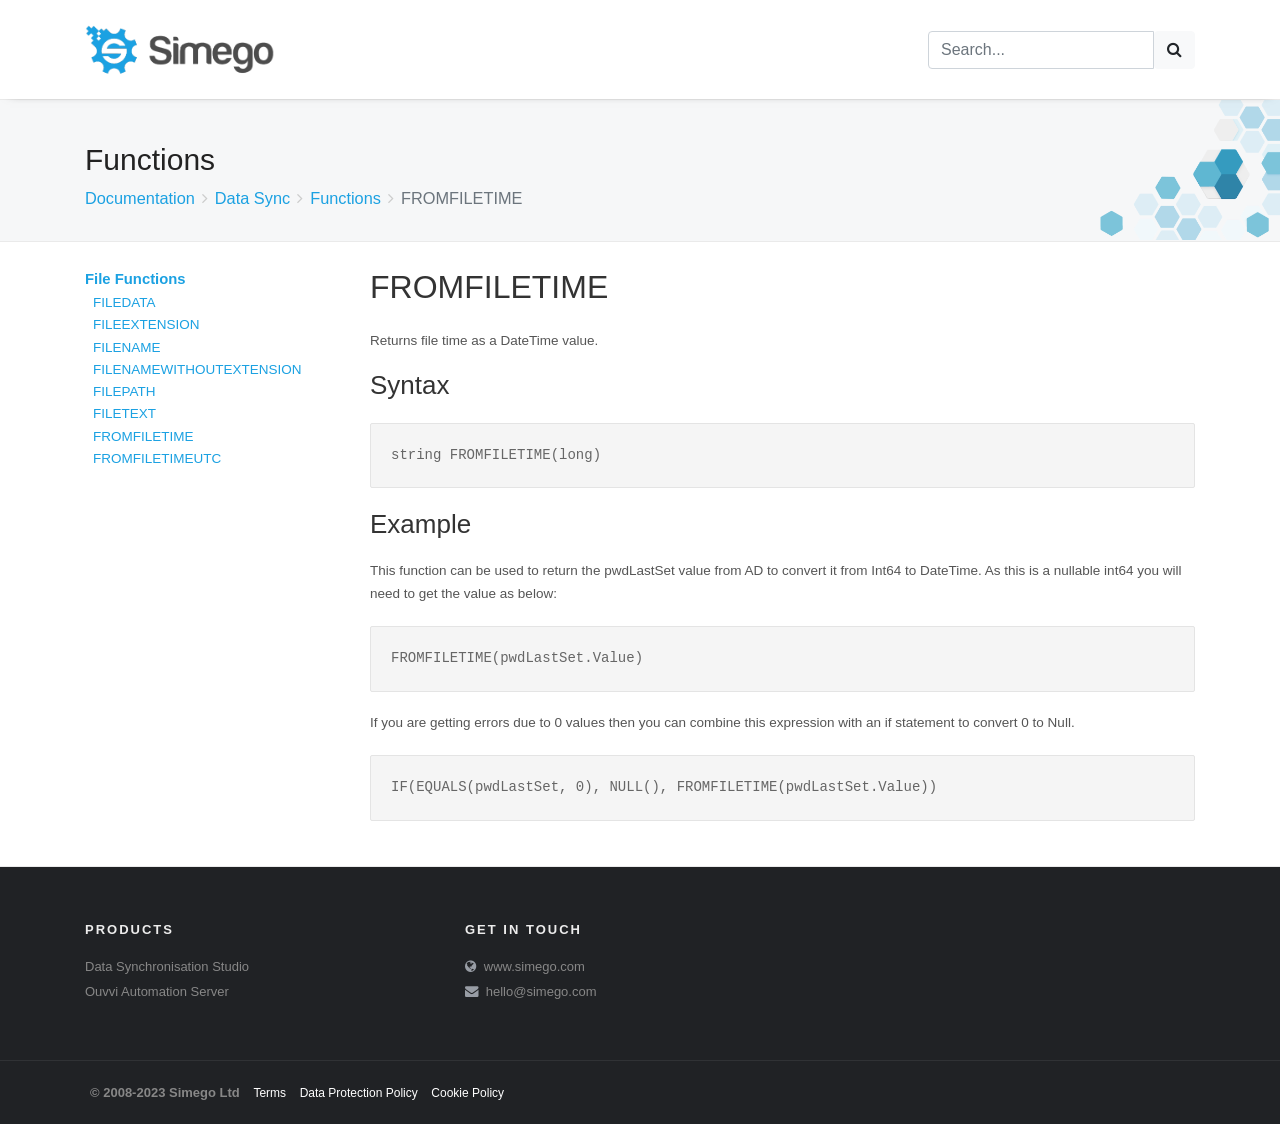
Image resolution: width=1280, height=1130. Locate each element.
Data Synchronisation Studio (167, 972)
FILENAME (127, 347)
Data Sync (252, 198)
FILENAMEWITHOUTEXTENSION (197, 369)
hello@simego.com (541, 997)
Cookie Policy (467, 1099)
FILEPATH (124, 391)
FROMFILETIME (143, 436)
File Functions (135, 279)
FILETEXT (124, 413)
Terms (269, 1099)
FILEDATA (124, 302)
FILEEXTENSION (146, 324)
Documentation (140, 198)
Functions (345, 198)
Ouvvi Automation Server (157, 997)
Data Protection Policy (359, 1099)
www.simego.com (534, 972)
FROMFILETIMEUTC (157, 458)
